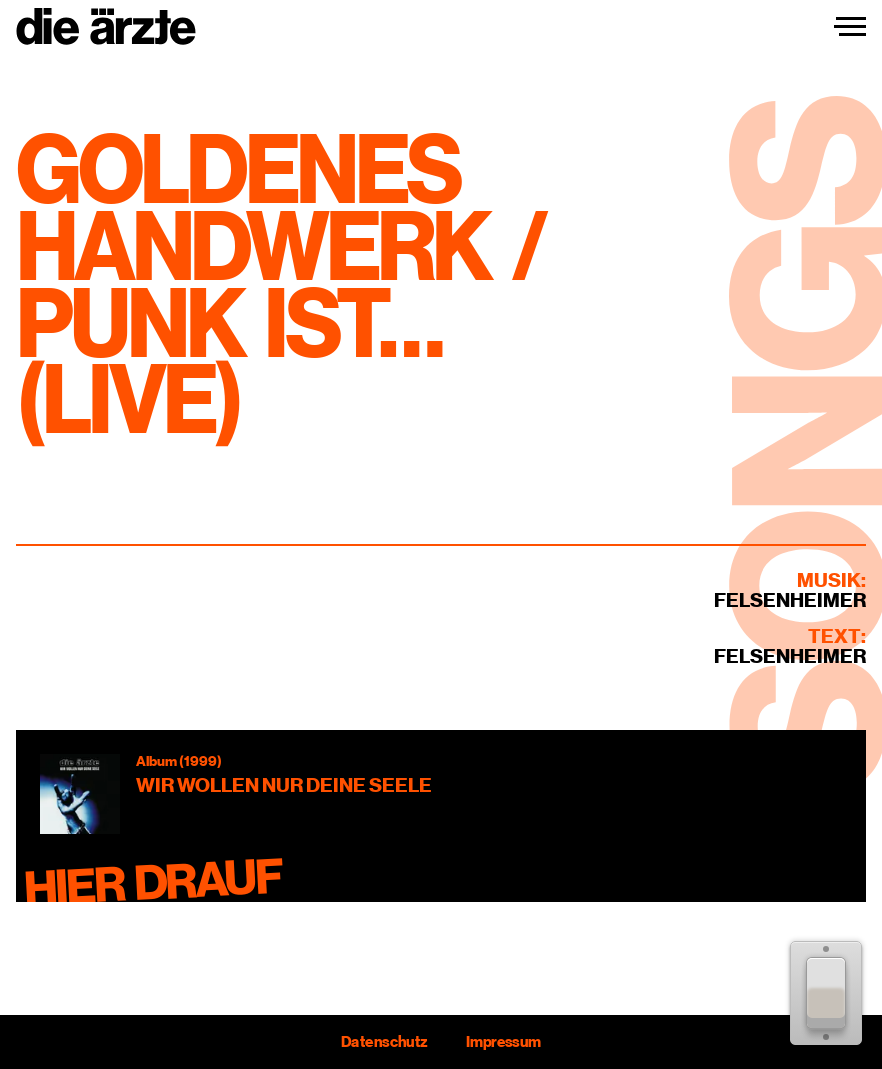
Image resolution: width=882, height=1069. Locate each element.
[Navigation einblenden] (850, 27)
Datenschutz (384, 1042)
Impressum (503, 1042)
